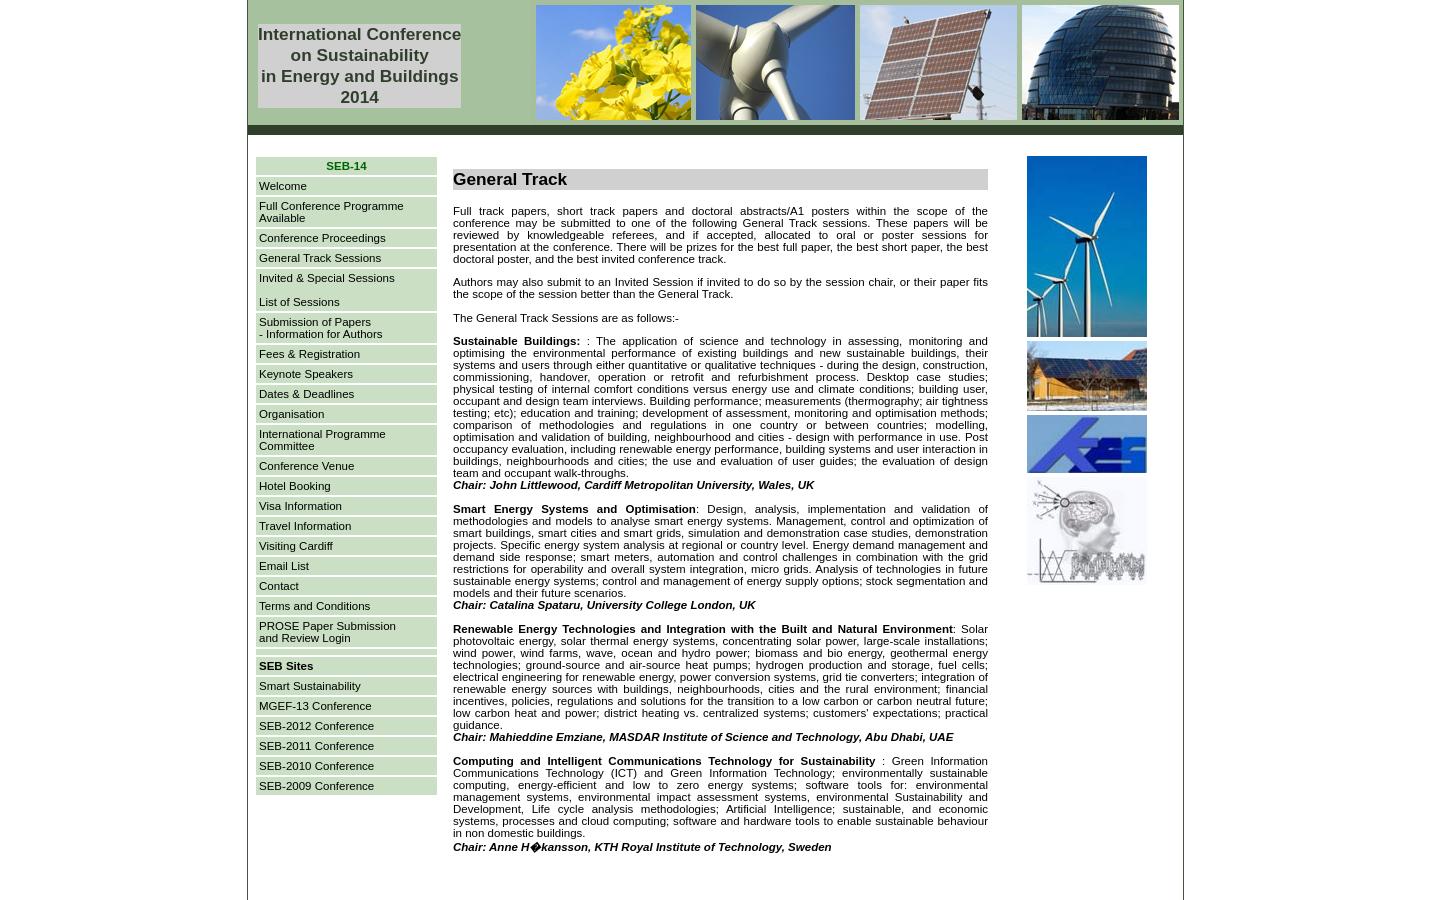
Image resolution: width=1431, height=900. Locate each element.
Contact (279, 586)
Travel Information (305, 526)
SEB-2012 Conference (316, 726)
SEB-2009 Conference (316, 786)
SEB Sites (286, 666)
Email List (284, 566)
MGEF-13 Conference (315, 706)
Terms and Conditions (314, 606)
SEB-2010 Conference (316, 766)
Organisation (291, 414)
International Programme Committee (322, 440)
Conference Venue (306, 466)
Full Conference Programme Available (331, 212)
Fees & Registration (309, 354)
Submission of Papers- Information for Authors (321, 328)
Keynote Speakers (306, 374)
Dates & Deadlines (306, 394)
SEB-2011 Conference (316, 746)
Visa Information (300, 506)
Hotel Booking (295, 486)
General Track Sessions (320, 258)
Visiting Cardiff (296, 546)
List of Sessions (299, 302)
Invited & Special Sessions (327, 278)
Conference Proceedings (322, 238)
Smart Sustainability (310, 686)
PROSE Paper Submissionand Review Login (327, 632)
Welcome (283, 186)
